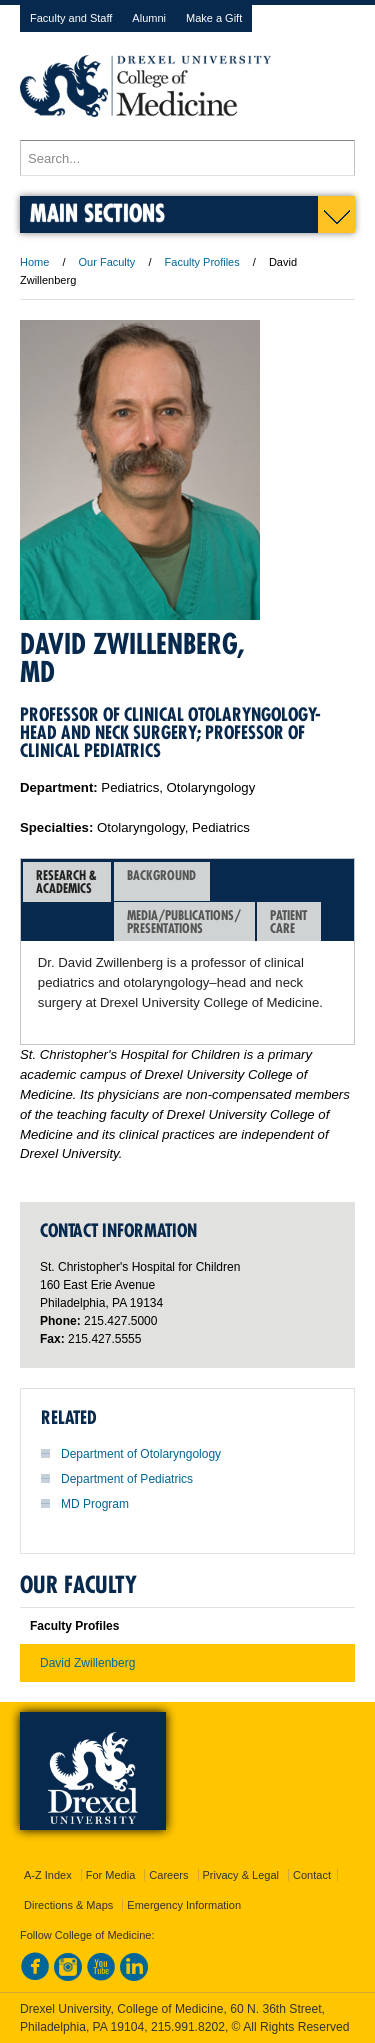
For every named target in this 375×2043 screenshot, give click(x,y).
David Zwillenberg (87, 1663)
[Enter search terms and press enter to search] (187, 158)
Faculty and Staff (71, 18)
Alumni (149, 18)
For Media (111, 1875)
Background (161, 881)
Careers (168, 1875)
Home (34, 262)
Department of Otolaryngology (141, 1454)
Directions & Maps (68, 1905)
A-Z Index (48, 1875)
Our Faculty (107, 262)
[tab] (67, 882)
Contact (312, 1875)
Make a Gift (214, 18)
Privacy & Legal (241, 1875)
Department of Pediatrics (127, 1479)
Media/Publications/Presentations (184, 921)
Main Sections (97, 212)
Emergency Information (184, 1905)
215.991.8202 (188, 2027)
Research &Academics (66, 881)
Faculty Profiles (202, 262)
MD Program (95, 1504)
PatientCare (288, 921)
